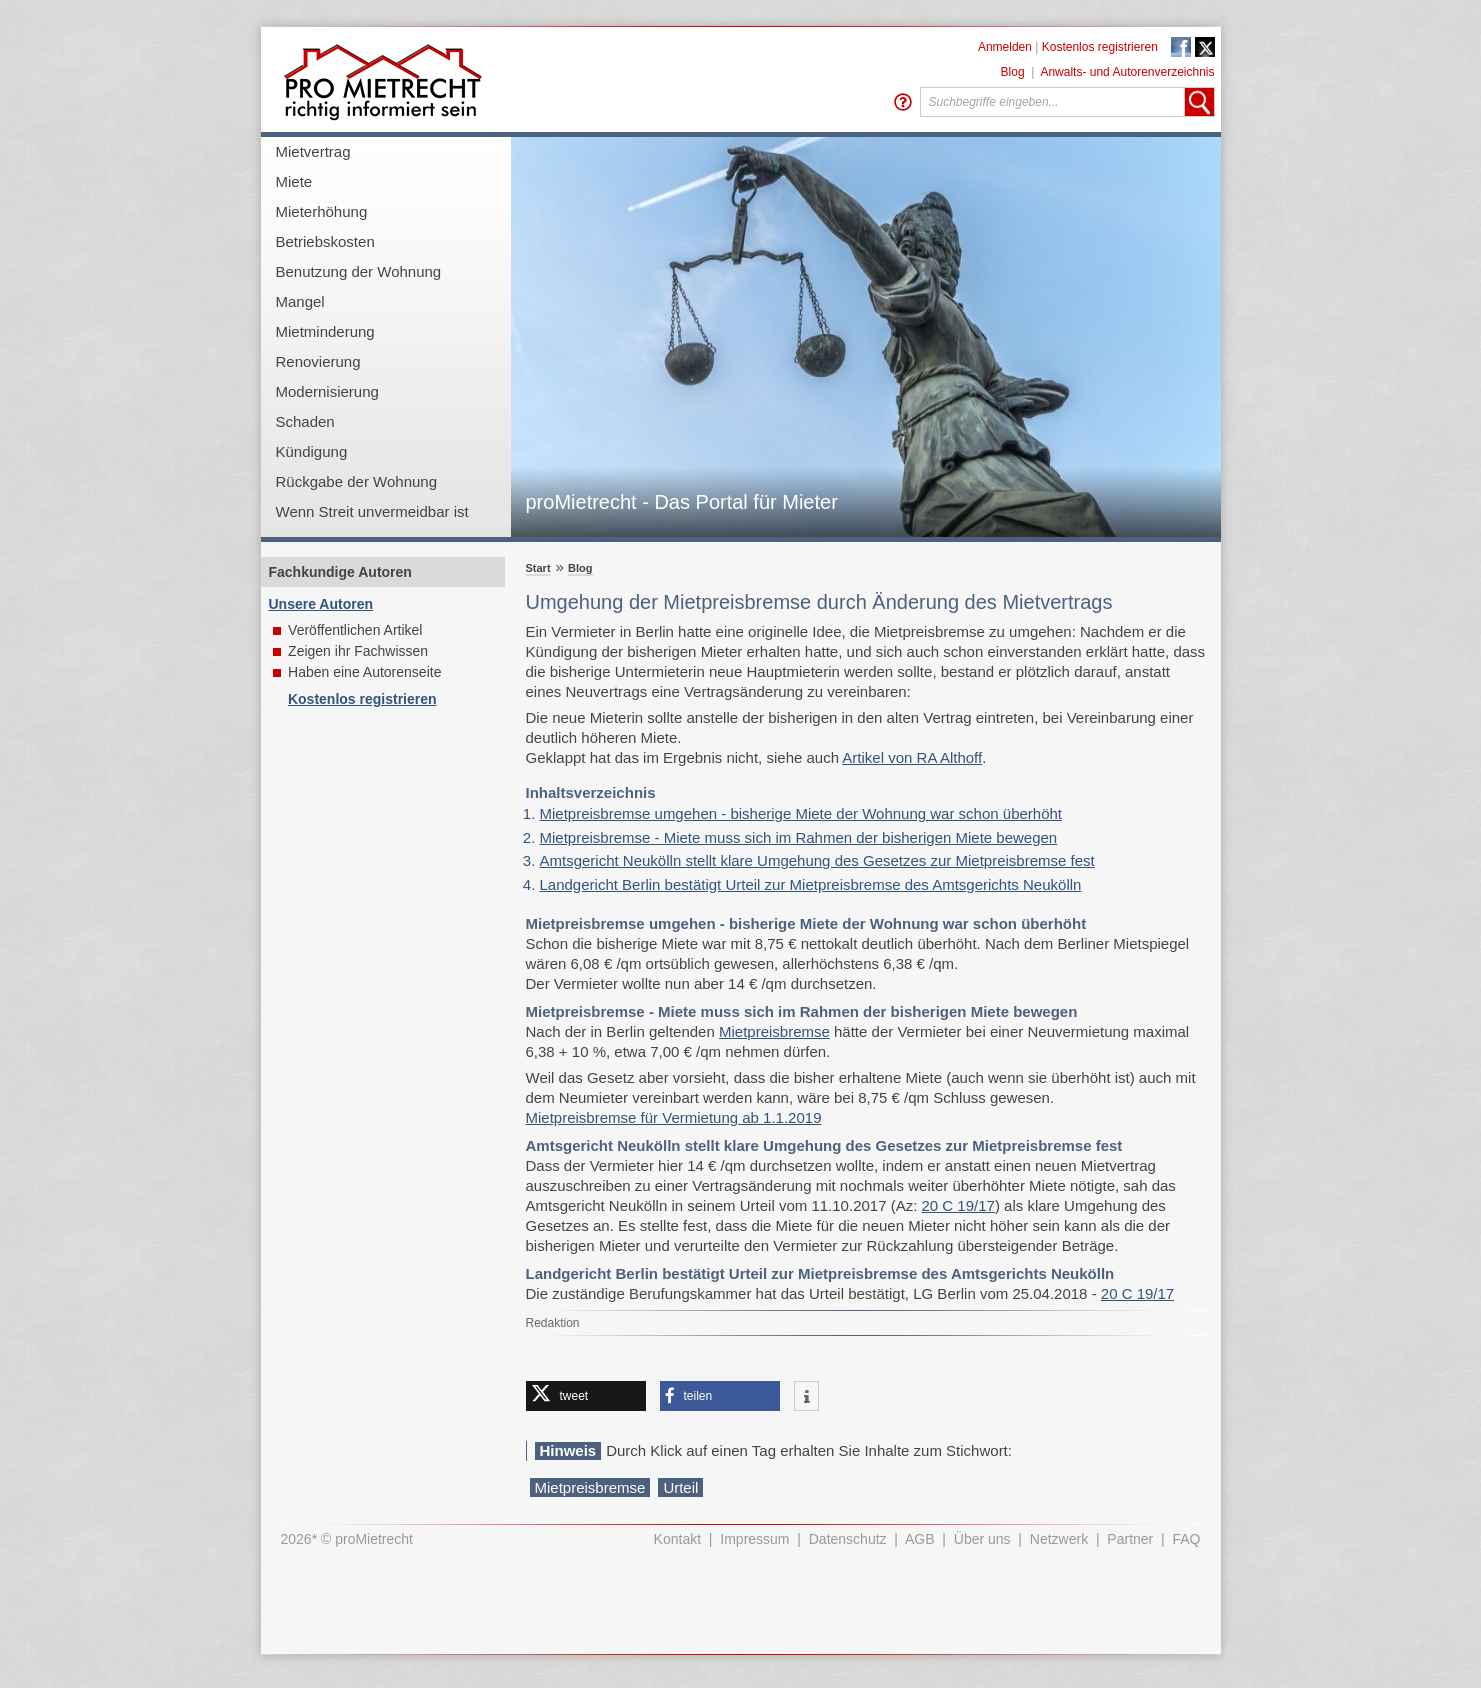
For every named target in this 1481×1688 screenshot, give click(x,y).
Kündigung (312, 451)
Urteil (680, 1487)
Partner (1130, 1539)
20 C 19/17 (958, 1205)
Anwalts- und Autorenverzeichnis (1127, 72)
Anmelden (1005, 47)
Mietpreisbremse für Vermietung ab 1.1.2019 (674, 1117)
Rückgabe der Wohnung (357, 481)
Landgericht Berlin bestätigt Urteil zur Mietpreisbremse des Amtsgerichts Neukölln (811, 884)
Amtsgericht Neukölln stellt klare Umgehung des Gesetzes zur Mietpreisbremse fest (817, 860)
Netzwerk (1059, 1539)
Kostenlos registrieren (1100, 47)
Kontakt (677, 1539)
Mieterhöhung (322, 211)
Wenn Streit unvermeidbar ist (372, 511)
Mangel (300, 301)
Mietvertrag (313, 151)
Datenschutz (848, 1539)
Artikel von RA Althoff (912, 757)
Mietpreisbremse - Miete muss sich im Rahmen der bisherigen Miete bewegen (799, 837)
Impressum (754, 1539)
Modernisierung (327, 391)
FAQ (1186, 1539)
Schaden (305, 421)
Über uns (982, 1539)
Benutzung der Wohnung (359, 271)
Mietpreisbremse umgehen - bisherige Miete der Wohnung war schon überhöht (801, 813)
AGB (920, 1539)
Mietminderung (325, 331)
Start (538, 568)
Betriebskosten (325, 241)
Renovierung (318, 361)
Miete (294, 181)
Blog (1013, 72)
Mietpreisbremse (774, 1031)
